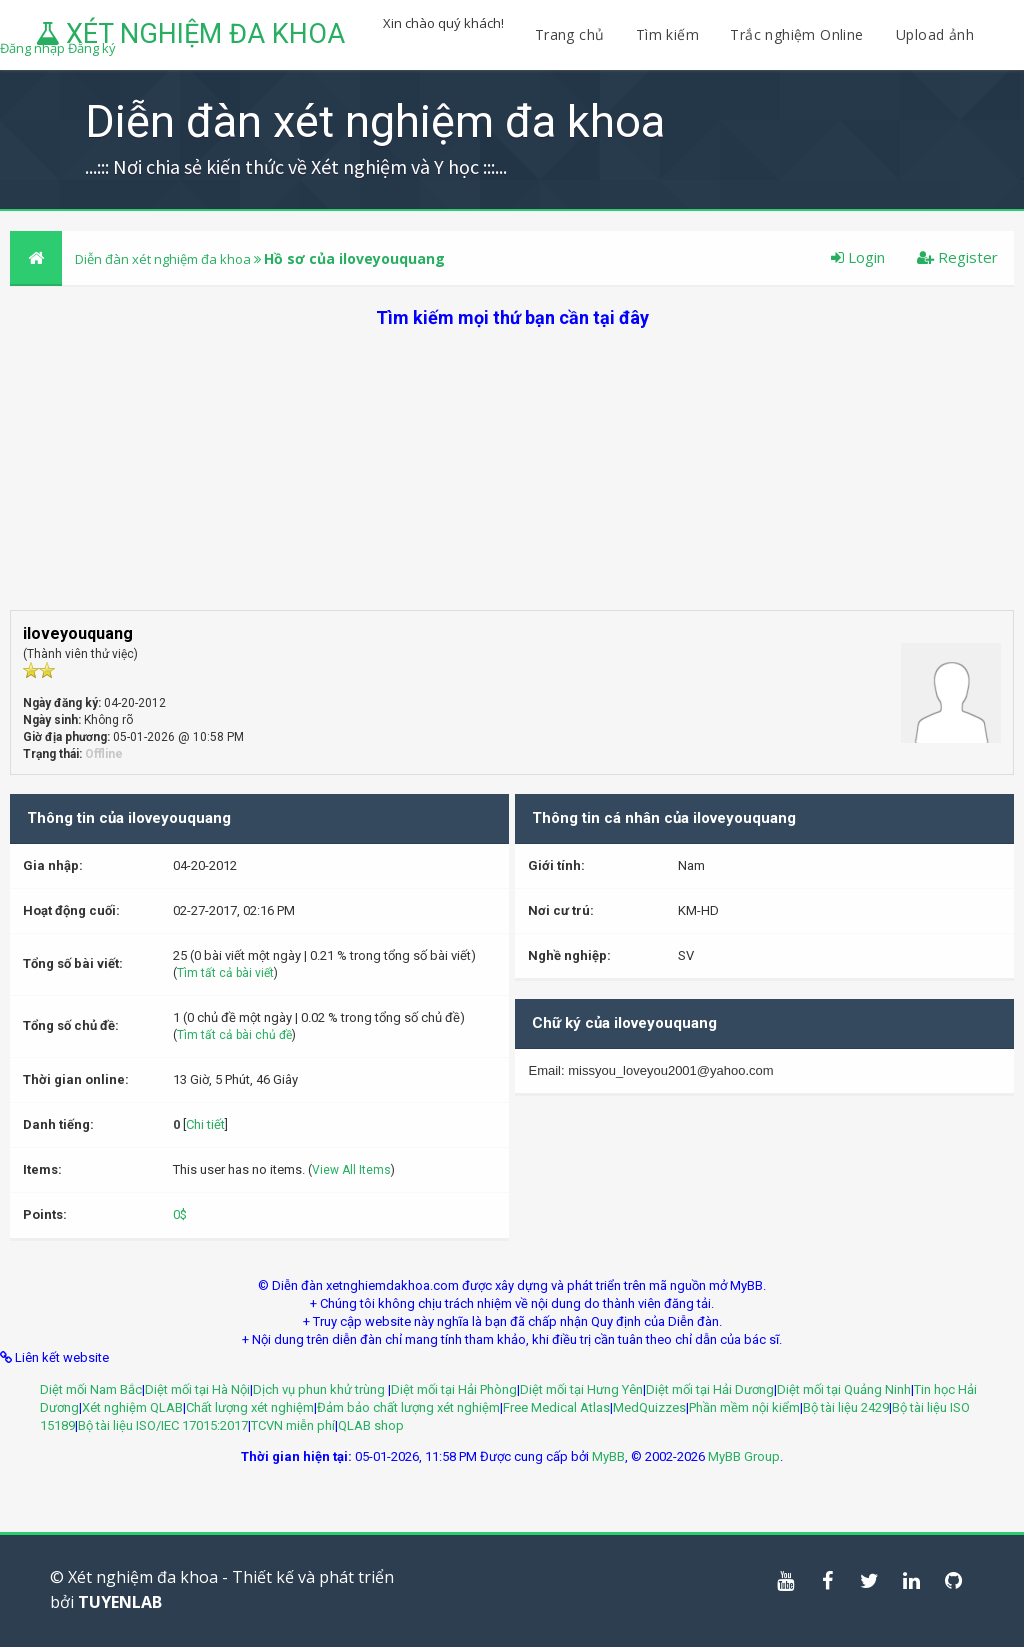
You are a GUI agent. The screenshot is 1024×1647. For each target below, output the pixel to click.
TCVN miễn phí (293, 1425)
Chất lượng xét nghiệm (250, 1407)
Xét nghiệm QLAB (132, 1407)
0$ (180, 1214)
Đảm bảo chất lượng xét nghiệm (408, 1407)
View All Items (351, 1170)
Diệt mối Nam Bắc (91, 1389)
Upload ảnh (935, 34)
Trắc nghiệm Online (799, 34)
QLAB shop (371, 1425)
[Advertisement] (512, 470)
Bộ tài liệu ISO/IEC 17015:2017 (163, 1425)
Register (957, 257)
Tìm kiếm (667, 34)
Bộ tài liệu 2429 (846, 1407)
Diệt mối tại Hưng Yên (581, 1389)
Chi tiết (205, 1124)
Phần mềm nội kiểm (744, 1407)
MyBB (608, 1456)
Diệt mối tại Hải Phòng (454, 1389)
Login (858, 257)
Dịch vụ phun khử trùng (320, 1389)
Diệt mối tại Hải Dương (710, 1389)
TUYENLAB (120, 1602)
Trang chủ (570, 34)
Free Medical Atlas (556, 1407)
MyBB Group (744, 1456)
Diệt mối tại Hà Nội (197, 1389)
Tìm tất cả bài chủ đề (234, 1035)
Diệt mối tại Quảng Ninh (844, 1389)
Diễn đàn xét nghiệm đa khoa (164, 259)
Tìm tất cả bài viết (225, 973)
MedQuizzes (649, 1407)
